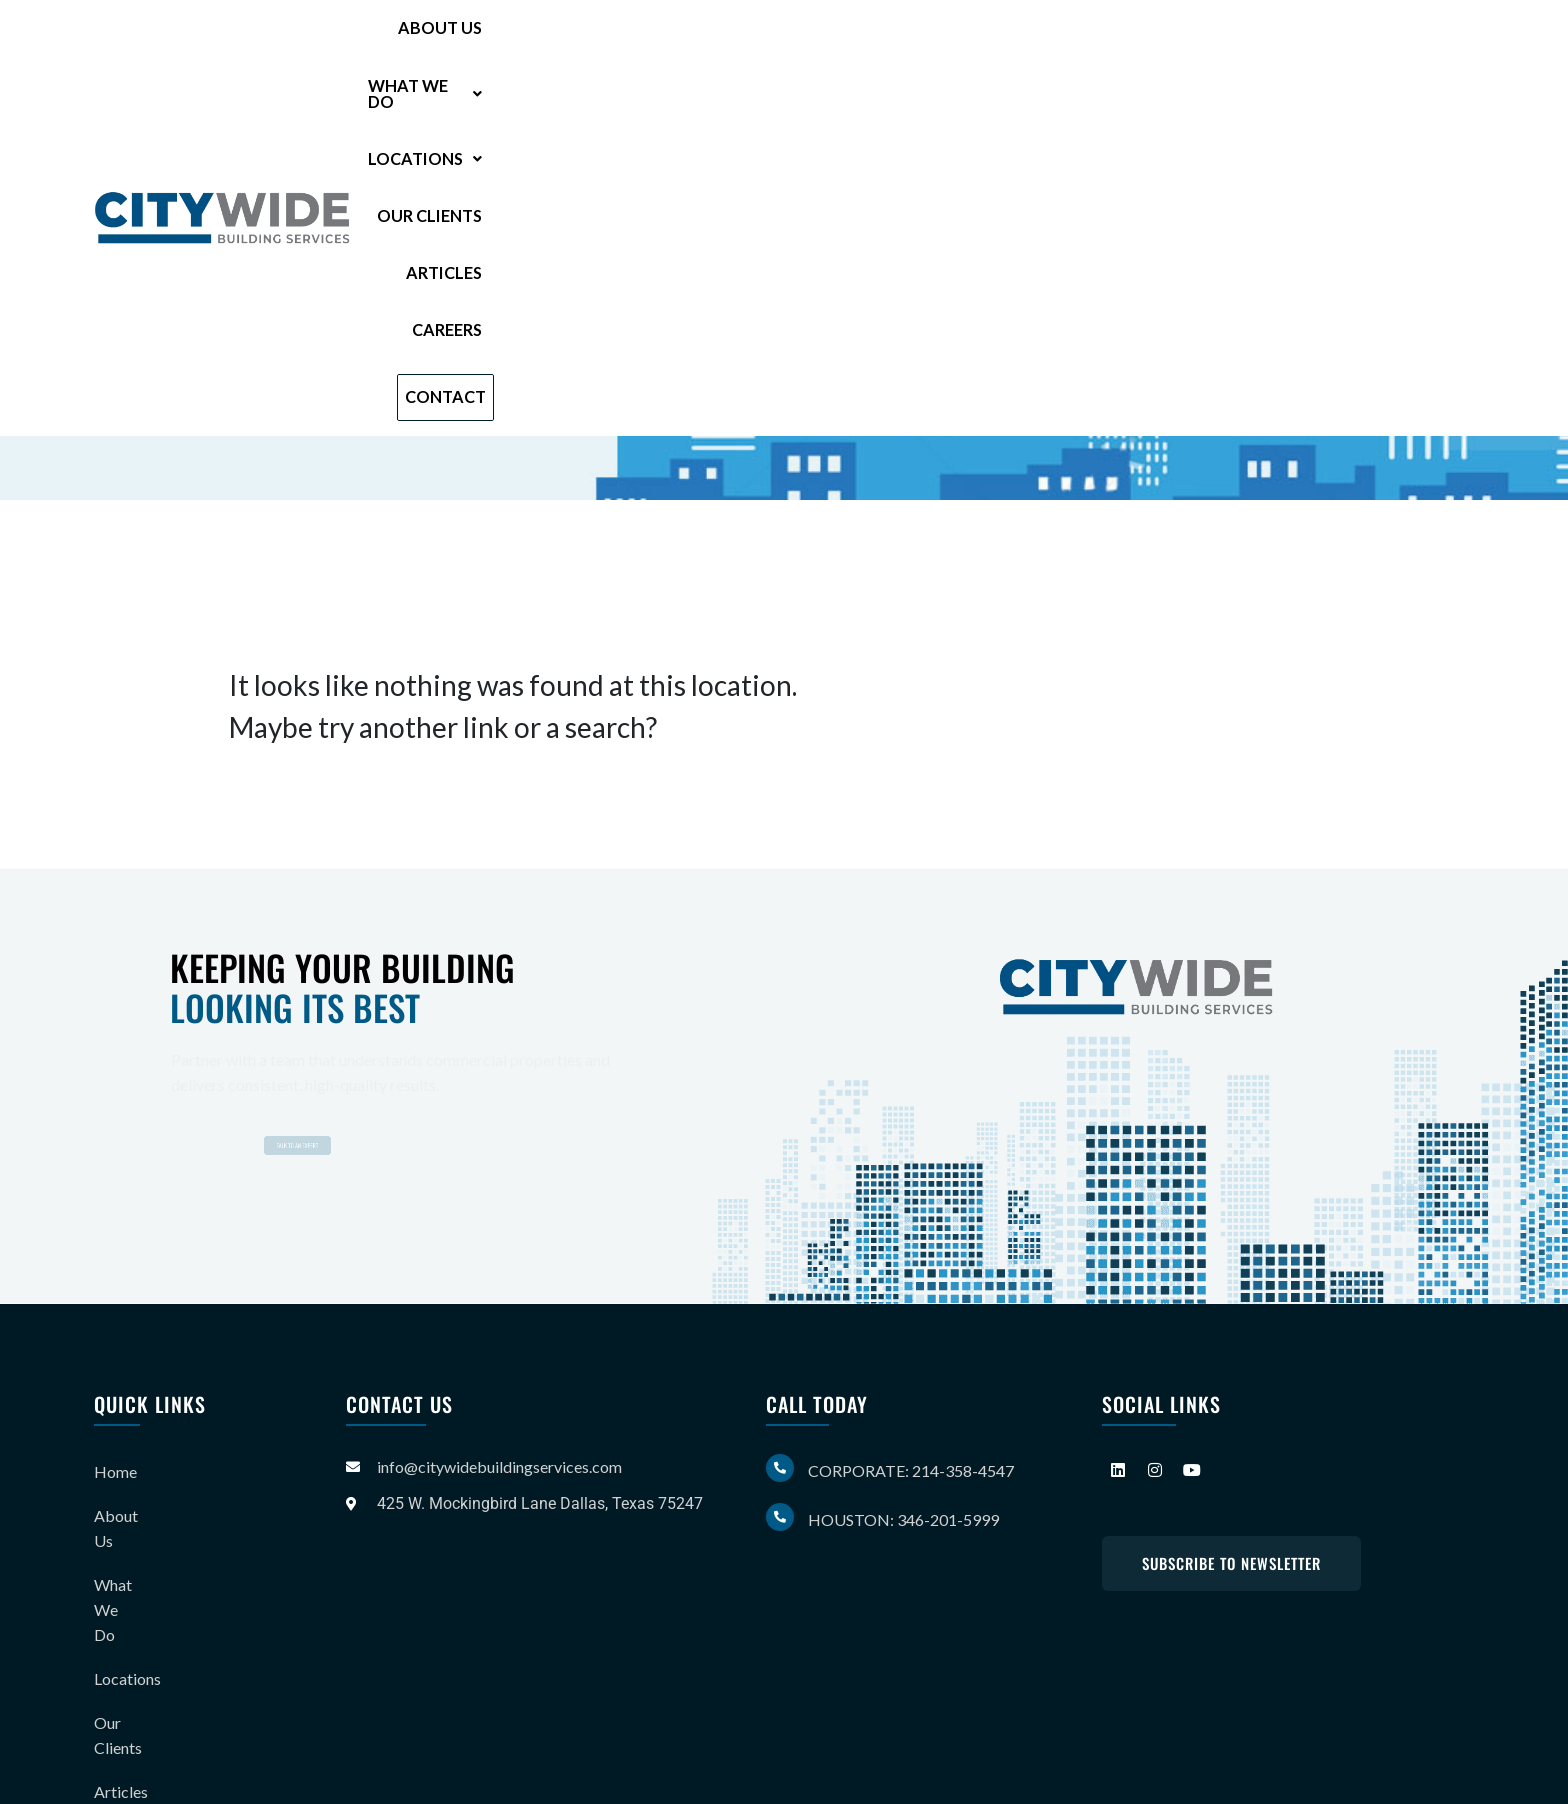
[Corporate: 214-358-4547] (780, 1468)
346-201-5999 (394, 363)
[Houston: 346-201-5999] (780, 1517)
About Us (579, 42)
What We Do (727, 42)
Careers (1292, 42)
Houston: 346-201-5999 (903, 1519)
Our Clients (1047, 42)
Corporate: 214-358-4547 (911, 1470)
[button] (727, 42)
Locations (893, 42)
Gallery (119, 1664)
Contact (1417, 41)
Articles (1181, 42)
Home (115, 1466)
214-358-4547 (407, 330)
